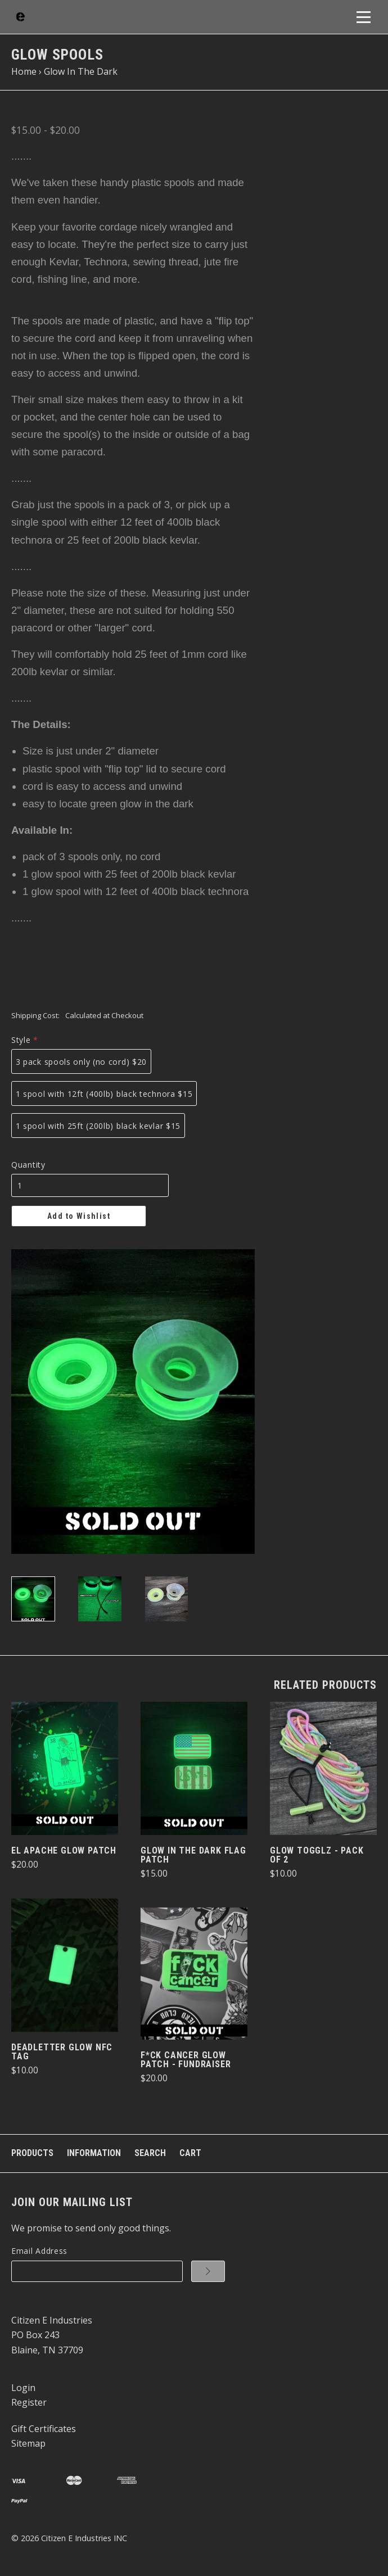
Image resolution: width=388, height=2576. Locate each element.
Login (23, 2387)
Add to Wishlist (78, 1216)
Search (150, 2153)
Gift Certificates (43, 2429)
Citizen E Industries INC (84, 2538)
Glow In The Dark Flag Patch (193, 1855)
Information (94, 2153)
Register (29, 2402)
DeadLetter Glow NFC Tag (61, 2052)
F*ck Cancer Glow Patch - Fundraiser (186, 2059)
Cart (190, 2153)
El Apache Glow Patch (63, 1850)
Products (32, 2153)
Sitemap (28, 2443)
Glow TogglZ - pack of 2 (316, 1855)
